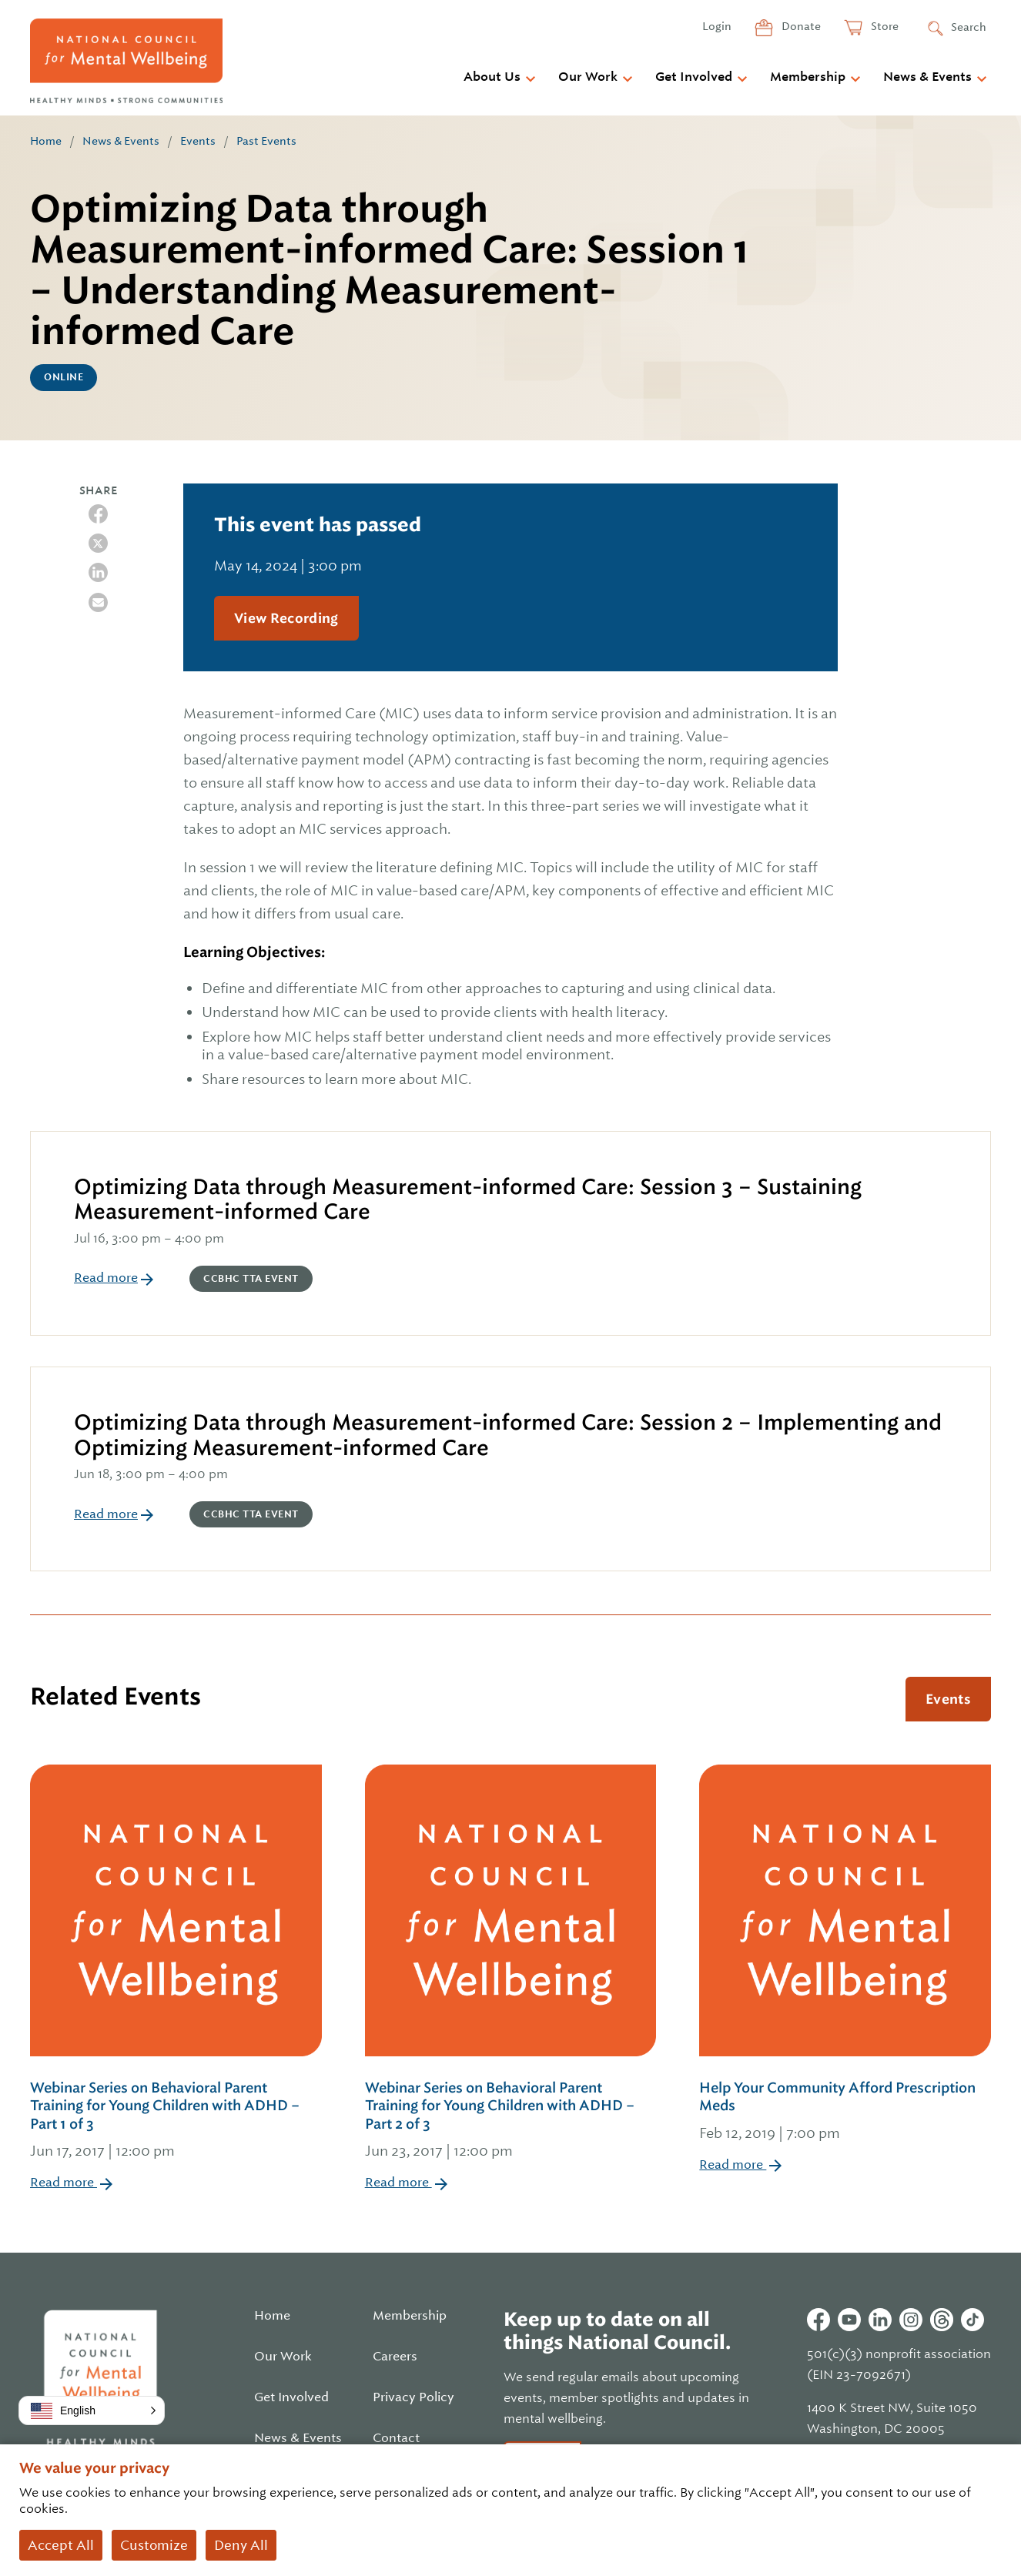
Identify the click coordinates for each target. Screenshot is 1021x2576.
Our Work (588, 77)
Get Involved (693, 77)
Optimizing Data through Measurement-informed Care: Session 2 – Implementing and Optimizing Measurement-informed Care (508, 1434)
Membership (807, 77)
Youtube (849, 2319)
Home (46, 141)
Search (968, 27)
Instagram (910, 2319)
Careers (395, 2356)
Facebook (818, 2319)
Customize (154, 2545)
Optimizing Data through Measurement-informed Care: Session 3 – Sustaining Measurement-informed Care (468, 1199)
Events (198, 141)
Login (716, 26)
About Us (492, 77)
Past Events (266, 141)
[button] (91, 2410)
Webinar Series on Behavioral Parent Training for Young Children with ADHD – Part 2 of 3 (511, 2121)
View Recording (286, 618)
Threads (941, 2319)
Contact (396, 2438)
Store (884, 26)
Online (63, 377)
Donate (800, 26)
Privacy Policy (413, 2397)
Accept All (61, 2545)
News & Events (927, 77)
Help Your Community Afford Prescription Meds (845, 2112)
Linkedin (880, 2319)
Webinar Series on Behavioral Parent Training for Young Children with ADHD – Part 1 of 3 (176, 2121)
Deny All (241, 2545)
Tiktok (972, 2319)
